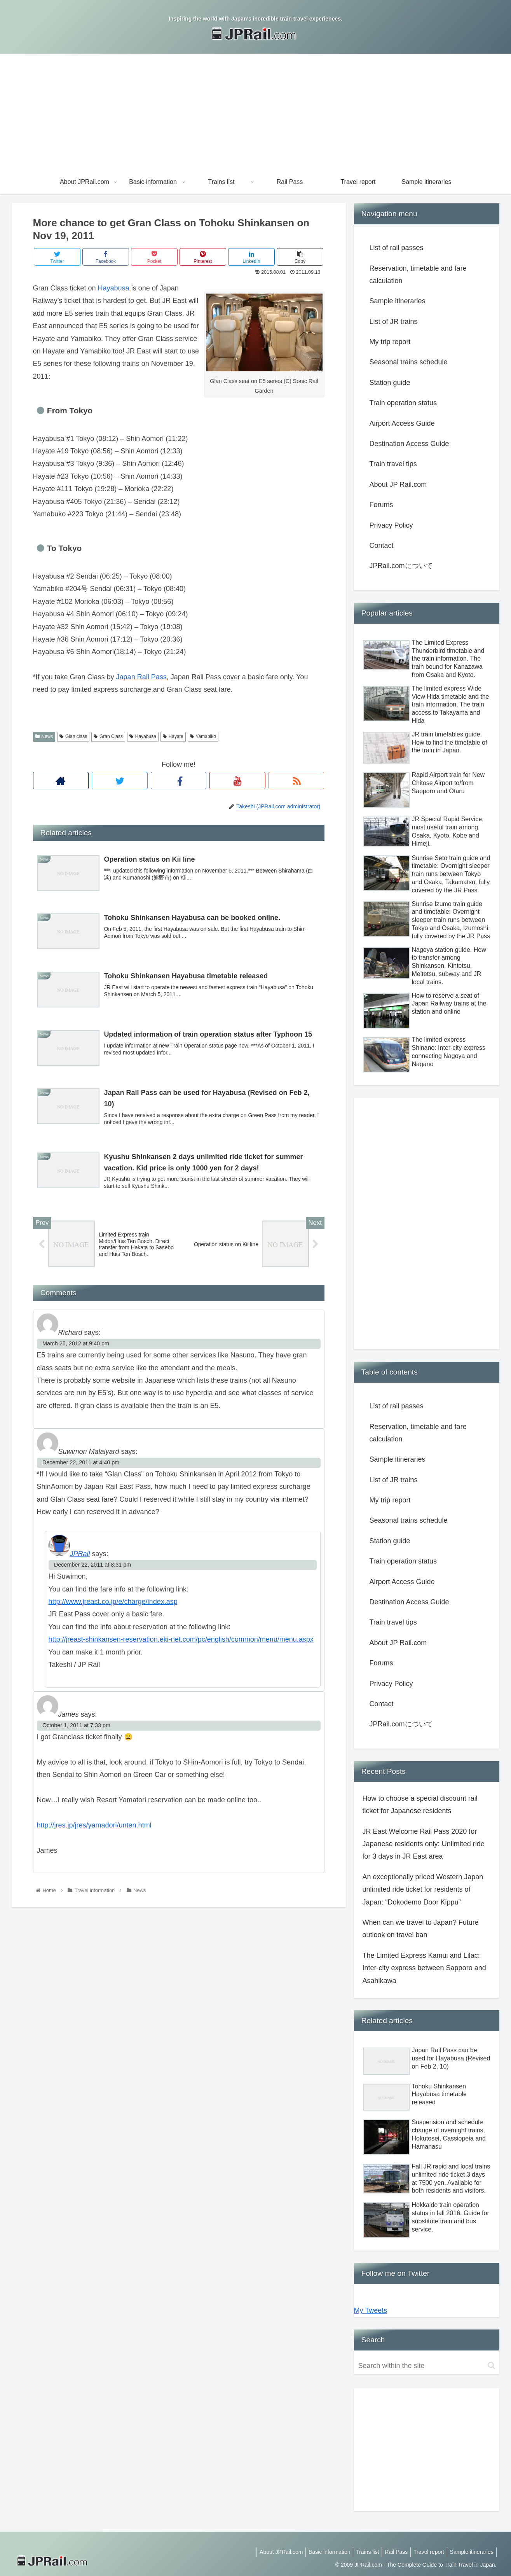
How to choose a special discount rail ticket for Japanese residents (420, 1804)
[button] (491, 2365)
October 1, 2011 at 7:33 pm (76, 1728)
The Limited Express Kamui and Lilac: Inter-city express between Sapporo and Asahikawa (424, 1968)
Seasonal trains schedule (409, 362)
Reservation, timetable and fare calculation (418, 274)
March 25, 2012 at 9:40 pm (75, 1346)
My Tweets (370, 2310)
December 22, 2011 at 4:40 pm (80, 1465)
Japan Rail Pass (141, 677)
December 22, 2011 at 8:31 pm (92, 1567)
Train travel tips (393, 464)
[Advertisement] (256, 112)
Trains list (358, 2552)
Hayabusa (113, 288)
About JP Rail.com (398, 484)
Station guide (390, 382)
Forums (381, 505)
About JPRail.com (267, 2552)
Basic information (318, 2552)
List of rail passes (397, 248)
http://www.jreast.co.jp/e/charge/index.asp (113, 1604)
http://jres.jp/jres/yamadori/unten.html (94, 1828)
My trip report (390, 342)
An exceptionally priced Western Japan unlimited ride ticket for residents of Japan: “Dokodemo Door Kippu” (423, 1889)
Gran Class (108, 736)
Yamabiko (203, 736)
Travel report (425, 2552)
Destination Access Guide (409, 444)
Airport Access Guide (402, 423)
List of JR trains (394, 321)
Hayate (173, 736)
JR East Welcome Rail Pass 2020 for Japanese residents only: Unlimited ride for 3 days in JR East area (424, 1844)
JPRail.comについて (401, 566)
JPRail (80, 1556)
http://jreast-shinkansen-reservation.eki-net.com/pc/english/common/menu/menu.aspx (181, 1642)
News (44, 736)
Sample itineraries (398, 301)
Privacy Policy (391, 525)
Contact (382, 545)
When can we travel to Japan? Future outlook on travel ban (421, 1928)
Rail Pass (389, 2552)
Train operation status (403, 403)
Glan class (73, 736)
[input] (426, 2365)
